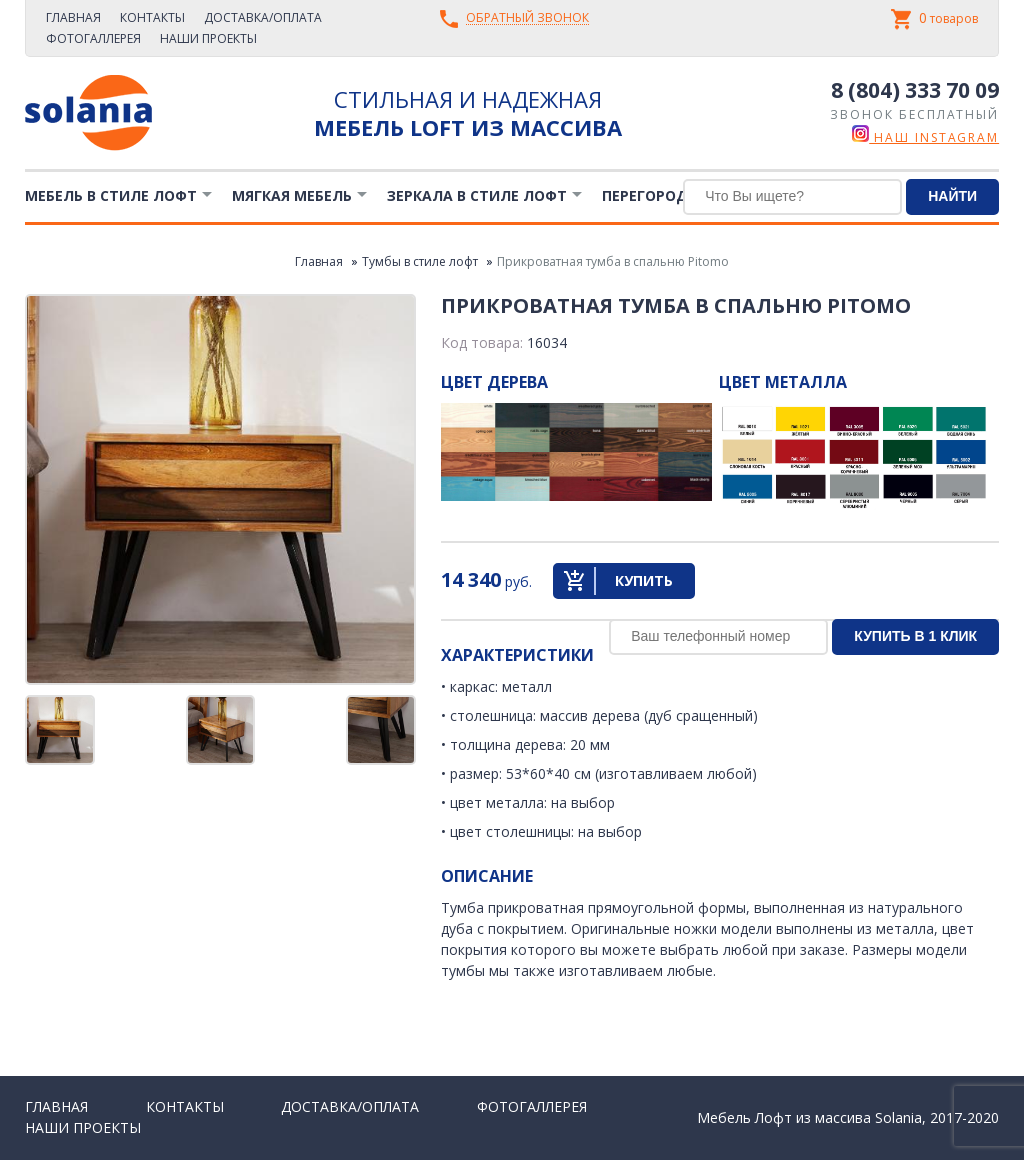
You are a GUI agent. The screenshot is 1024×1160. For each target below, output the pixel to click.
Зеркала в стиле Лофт (477, 195)
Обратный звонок (527, 18)
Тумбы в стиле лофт (420, 261)
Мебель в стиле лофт (111, 195)
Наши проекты (208, 38)
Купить (644, 580)
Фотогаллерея (93, 38)
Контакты (152, 17)
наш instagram (925, 137)
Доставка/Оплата (263, 17)
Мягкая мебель (292, 195)
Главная (73, 17)
